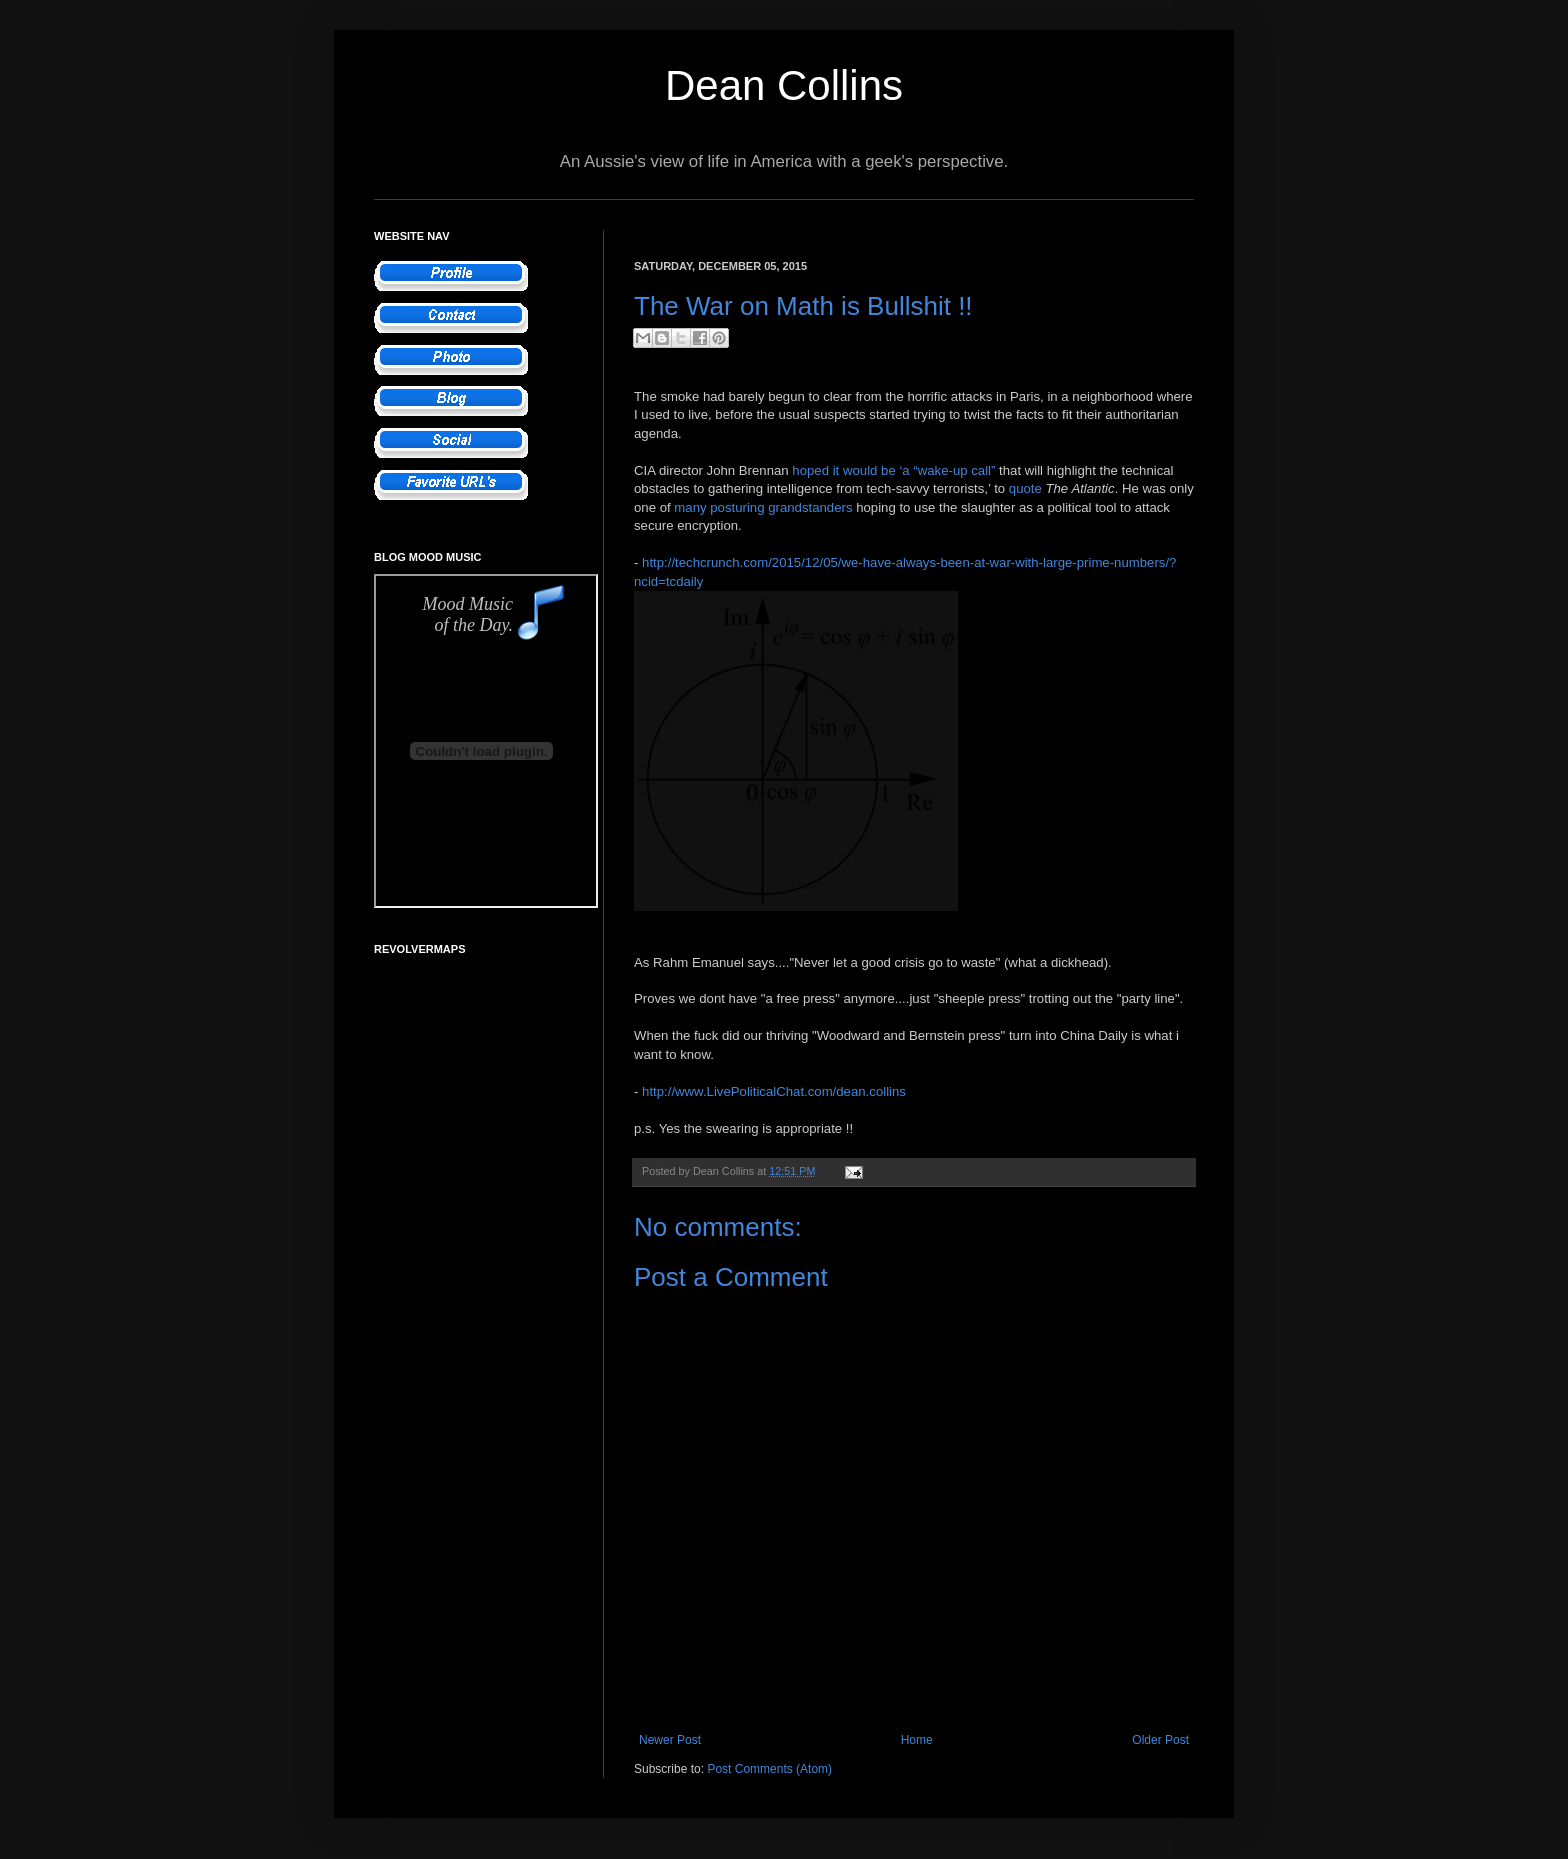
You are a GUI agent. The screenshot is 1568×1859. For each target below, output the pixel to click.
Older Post (1160, 1740)
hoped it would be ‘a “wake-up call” (893, 470)
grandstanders (810, 507)
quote (1025, 488)
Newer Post (670, 1740)
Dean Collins (784, 85)
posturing (737, 507)
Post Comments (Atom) (769, 1769)
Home (917, 1740)
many (690, 507)
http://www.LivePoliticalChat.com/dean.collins (774, 1091)
